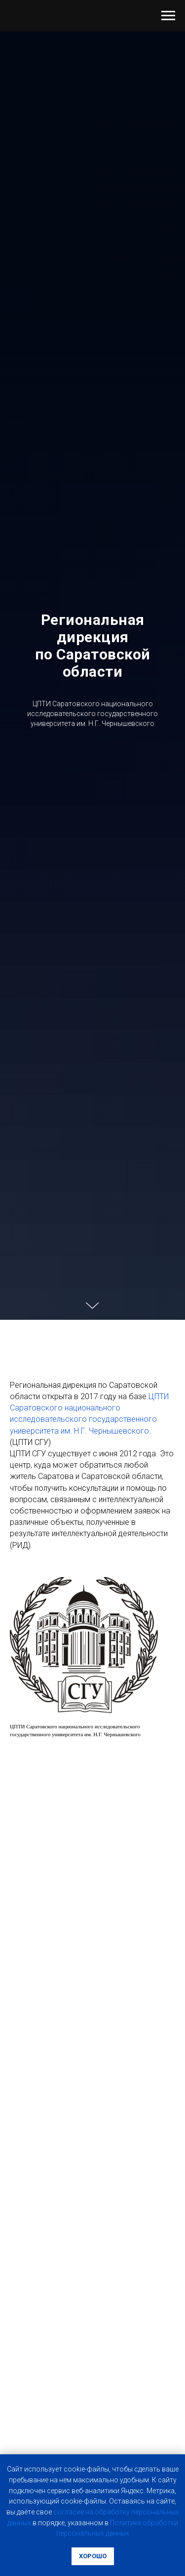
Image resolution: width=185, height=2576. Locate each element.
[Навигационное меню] (168, 16)
